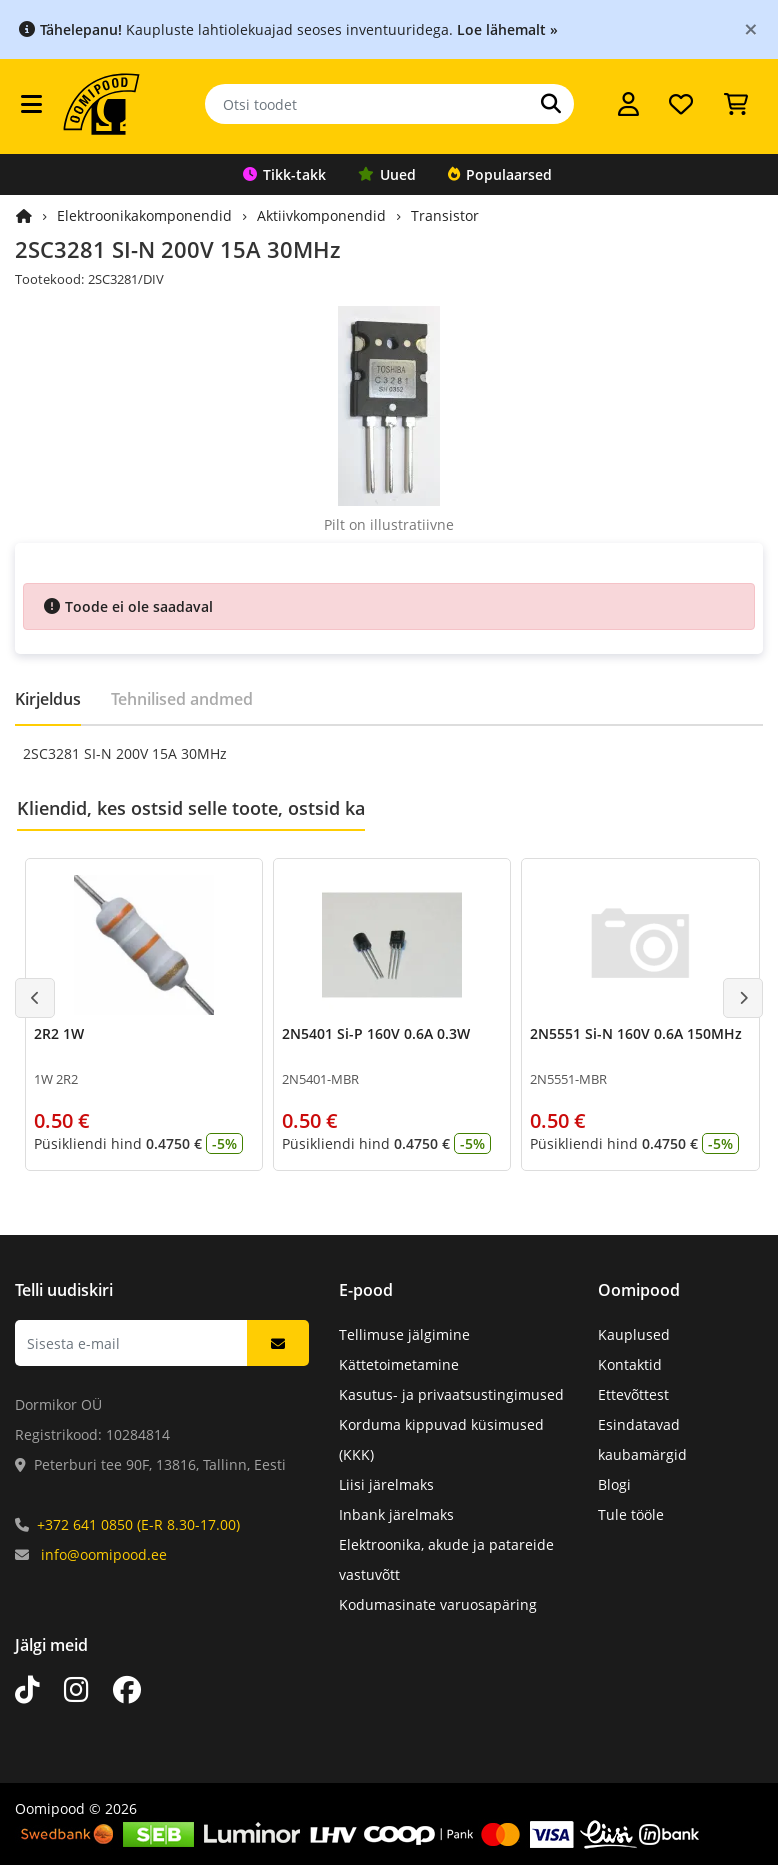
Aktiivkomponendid (321, 215)
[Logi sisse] (628, 104)
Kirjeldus (48, 699)
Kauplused (634, 1334)
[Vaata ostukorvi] (736, 104)
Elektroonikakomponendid (144, 215)
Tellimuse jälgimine (404, 1334)
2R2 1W (59, 1033)
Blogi (614, 1484)
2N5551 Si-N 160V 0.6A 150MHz (636, 1033)
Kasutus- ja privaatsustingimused (451, 1394)
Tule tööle (631, 1514)
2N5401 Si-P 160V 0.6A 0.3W (376, 1033)
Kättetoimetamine (399, 1364)
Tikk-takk (284, 174)
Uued (387, 174)
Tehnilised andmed (182, 699)
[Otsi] (551, 104)
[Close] (751, 28)
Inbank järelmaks (396, 1514)
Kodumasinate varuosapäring (438, 1604)
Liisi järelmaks (386, 1484)
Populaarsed (500, 174)
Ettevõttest (633, 1394)
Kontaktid (630, 1364)
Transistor (445, 215)
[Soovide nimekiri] (681, 104)
